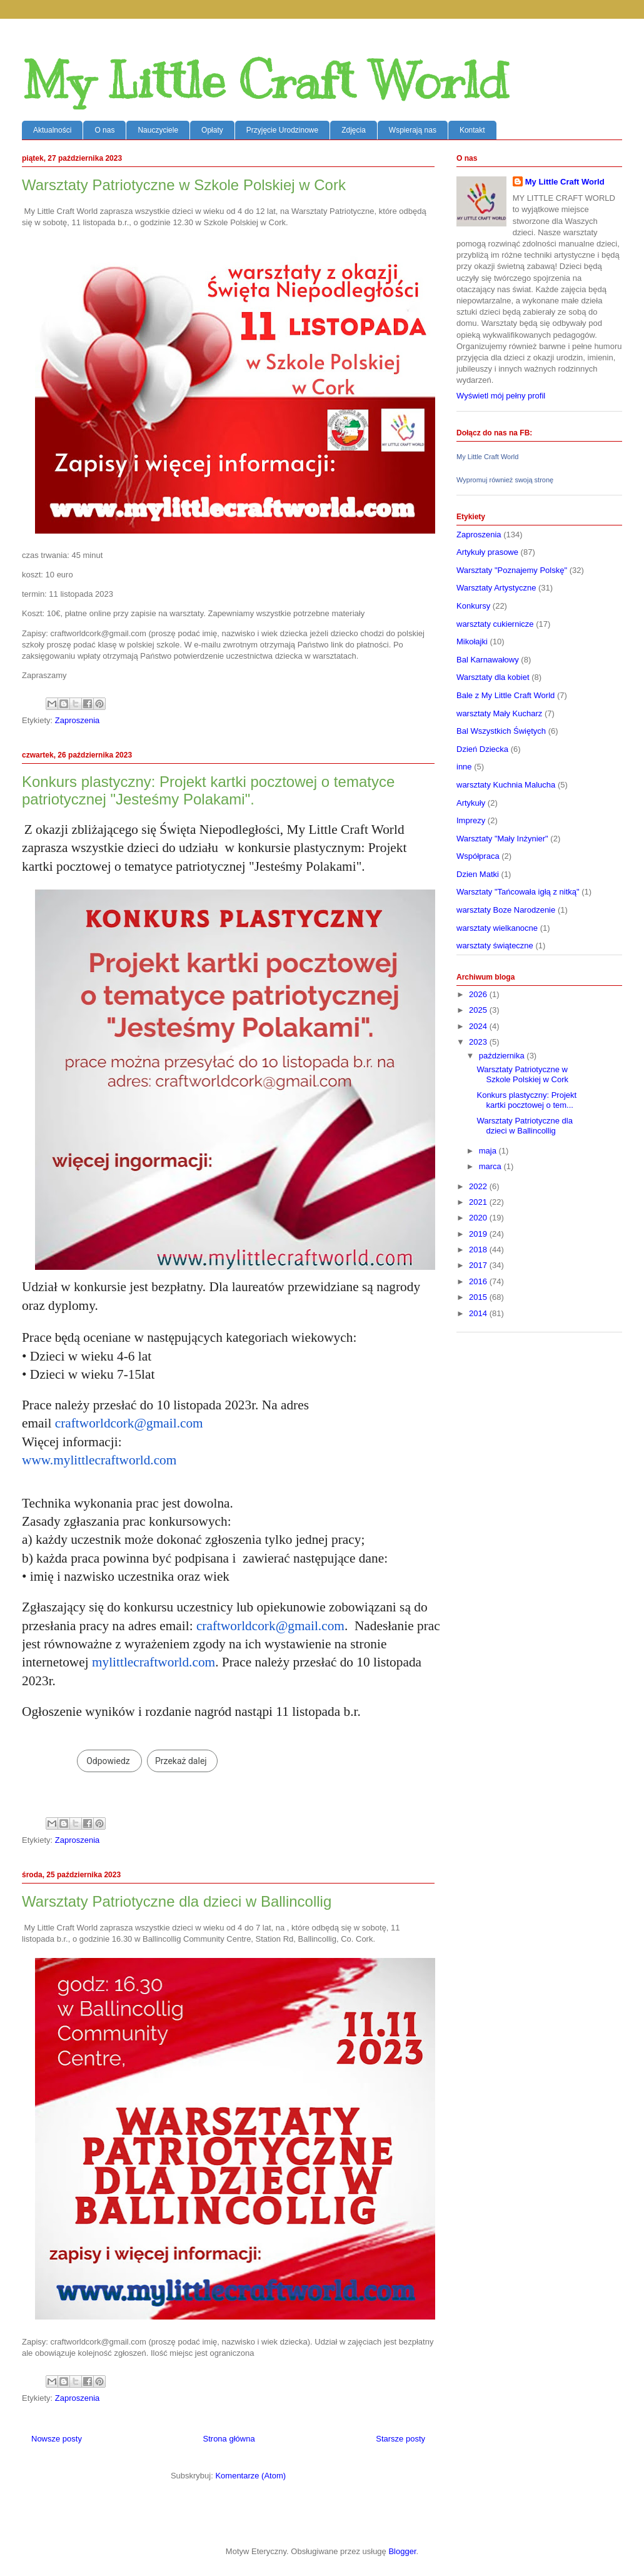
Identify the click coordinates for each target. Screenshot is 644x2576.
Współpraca (478, 856)
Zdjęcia (353, 130)
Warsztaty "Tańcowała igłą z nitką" (518, 891)
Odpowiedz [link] (108, 1761)
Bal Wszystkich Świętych (501, 731)
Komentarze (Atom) (250, 2475)
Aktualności (52, 130)
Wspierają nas (412, 130)
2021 (479, 1202)
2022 (479, 1186)
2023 (479, 1042)
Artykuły (470, 803)
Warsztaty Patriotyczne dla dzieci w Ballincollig (176, 1901)
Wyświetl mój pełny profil (500, 395)
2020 (479, 1217)
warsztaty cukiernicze (495, 624)
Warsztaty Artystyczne (496, 587)
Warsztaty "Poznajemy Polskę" (511, 570)
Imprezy (470, 820)
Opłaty (212, 130)
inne (464, 766)
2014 (479, 1313)
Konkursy (473, 606)
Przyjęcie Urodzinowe (282, 130)
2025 (479, 1010)
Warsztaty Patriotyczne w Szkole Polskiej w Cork (184, 184)
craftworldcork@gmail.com (129, 1423)
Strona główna (229, 2438)
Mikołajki (472, 641)
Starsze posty (400, 2438)
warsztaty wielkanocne (497, 928)
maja (489, 1150)
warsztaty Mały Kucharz (499, 713)
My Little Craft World (265, 81)
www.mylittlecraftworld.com (99, 1460)
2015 (479, 1297)
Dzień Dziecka (482, 749)
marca (491, 1166)
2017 (479, 1265)
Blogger (402, 2551)
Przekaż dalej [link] (181, 1761)
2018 (479, 1249)
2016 (479, 1281)
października (503, 1055)
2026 (479, 994)
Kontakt (472, 130)
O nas (104, 130)
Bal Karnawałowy (487, 659)
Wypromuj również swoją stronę (504, 480)
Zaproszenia (77, 720)
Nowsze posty (56, 2438)
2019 (479, 1234)
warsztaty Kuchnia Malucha (505, 784)
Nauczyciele (158, 130)
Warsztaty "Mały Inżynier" (502, 838)
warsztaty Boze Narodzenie (505, 910)
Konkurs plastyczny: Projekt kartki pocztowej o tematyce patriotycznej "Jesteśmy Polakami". (208, 790)
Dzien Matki (477, 874)
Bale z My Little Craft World (505, 695)
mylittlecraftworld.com (153, 1662)
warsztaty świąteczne (494, 945)
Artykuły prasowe (487, 552)
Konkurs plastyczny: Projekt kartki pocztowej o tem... (526, 1100)
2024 (479, 1026)
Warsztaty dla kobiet (493, 677)
